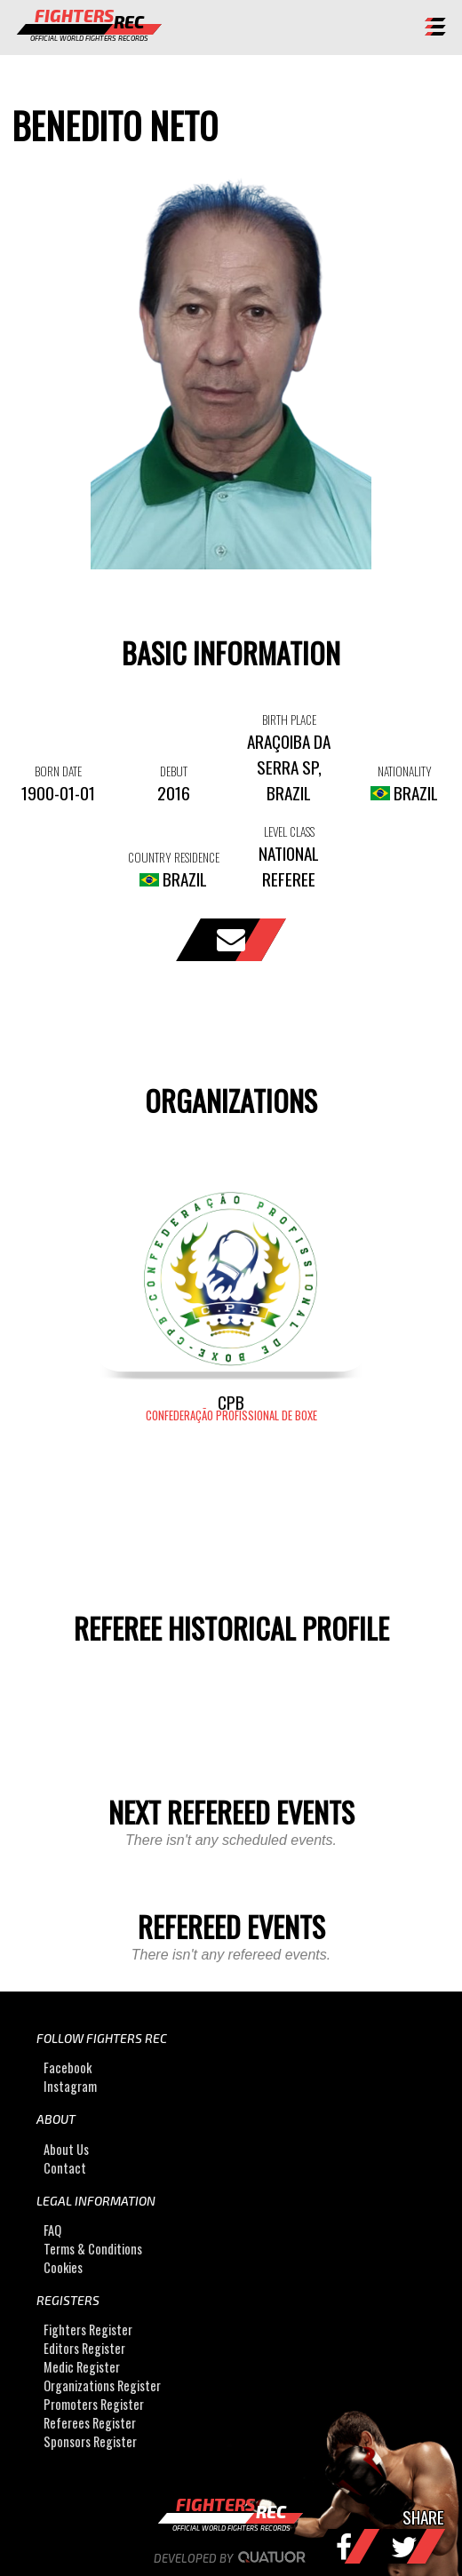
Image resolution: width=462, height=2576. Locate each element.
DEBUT (173, 771)
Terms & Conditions (93, 2248)
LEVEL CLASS (289, 831)
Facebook (68, 2067)
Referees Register (90, 2422)
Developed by (231, 2558)
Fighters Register (88, 2329)
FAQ (52, 2230)
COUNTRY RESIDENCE (173, 857)
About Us (66, 2149)
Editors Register (84, 2348)
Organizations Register (102, 2385)
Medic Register (82, 2366)
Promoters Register (94, 2404)
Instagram (70, 2086)
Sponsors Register (90, 2441)
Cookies (63, 2267)
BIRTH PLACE (289, 719)
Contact (65, 2167)
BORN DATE (58, 771)
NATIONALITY (405, 771)
